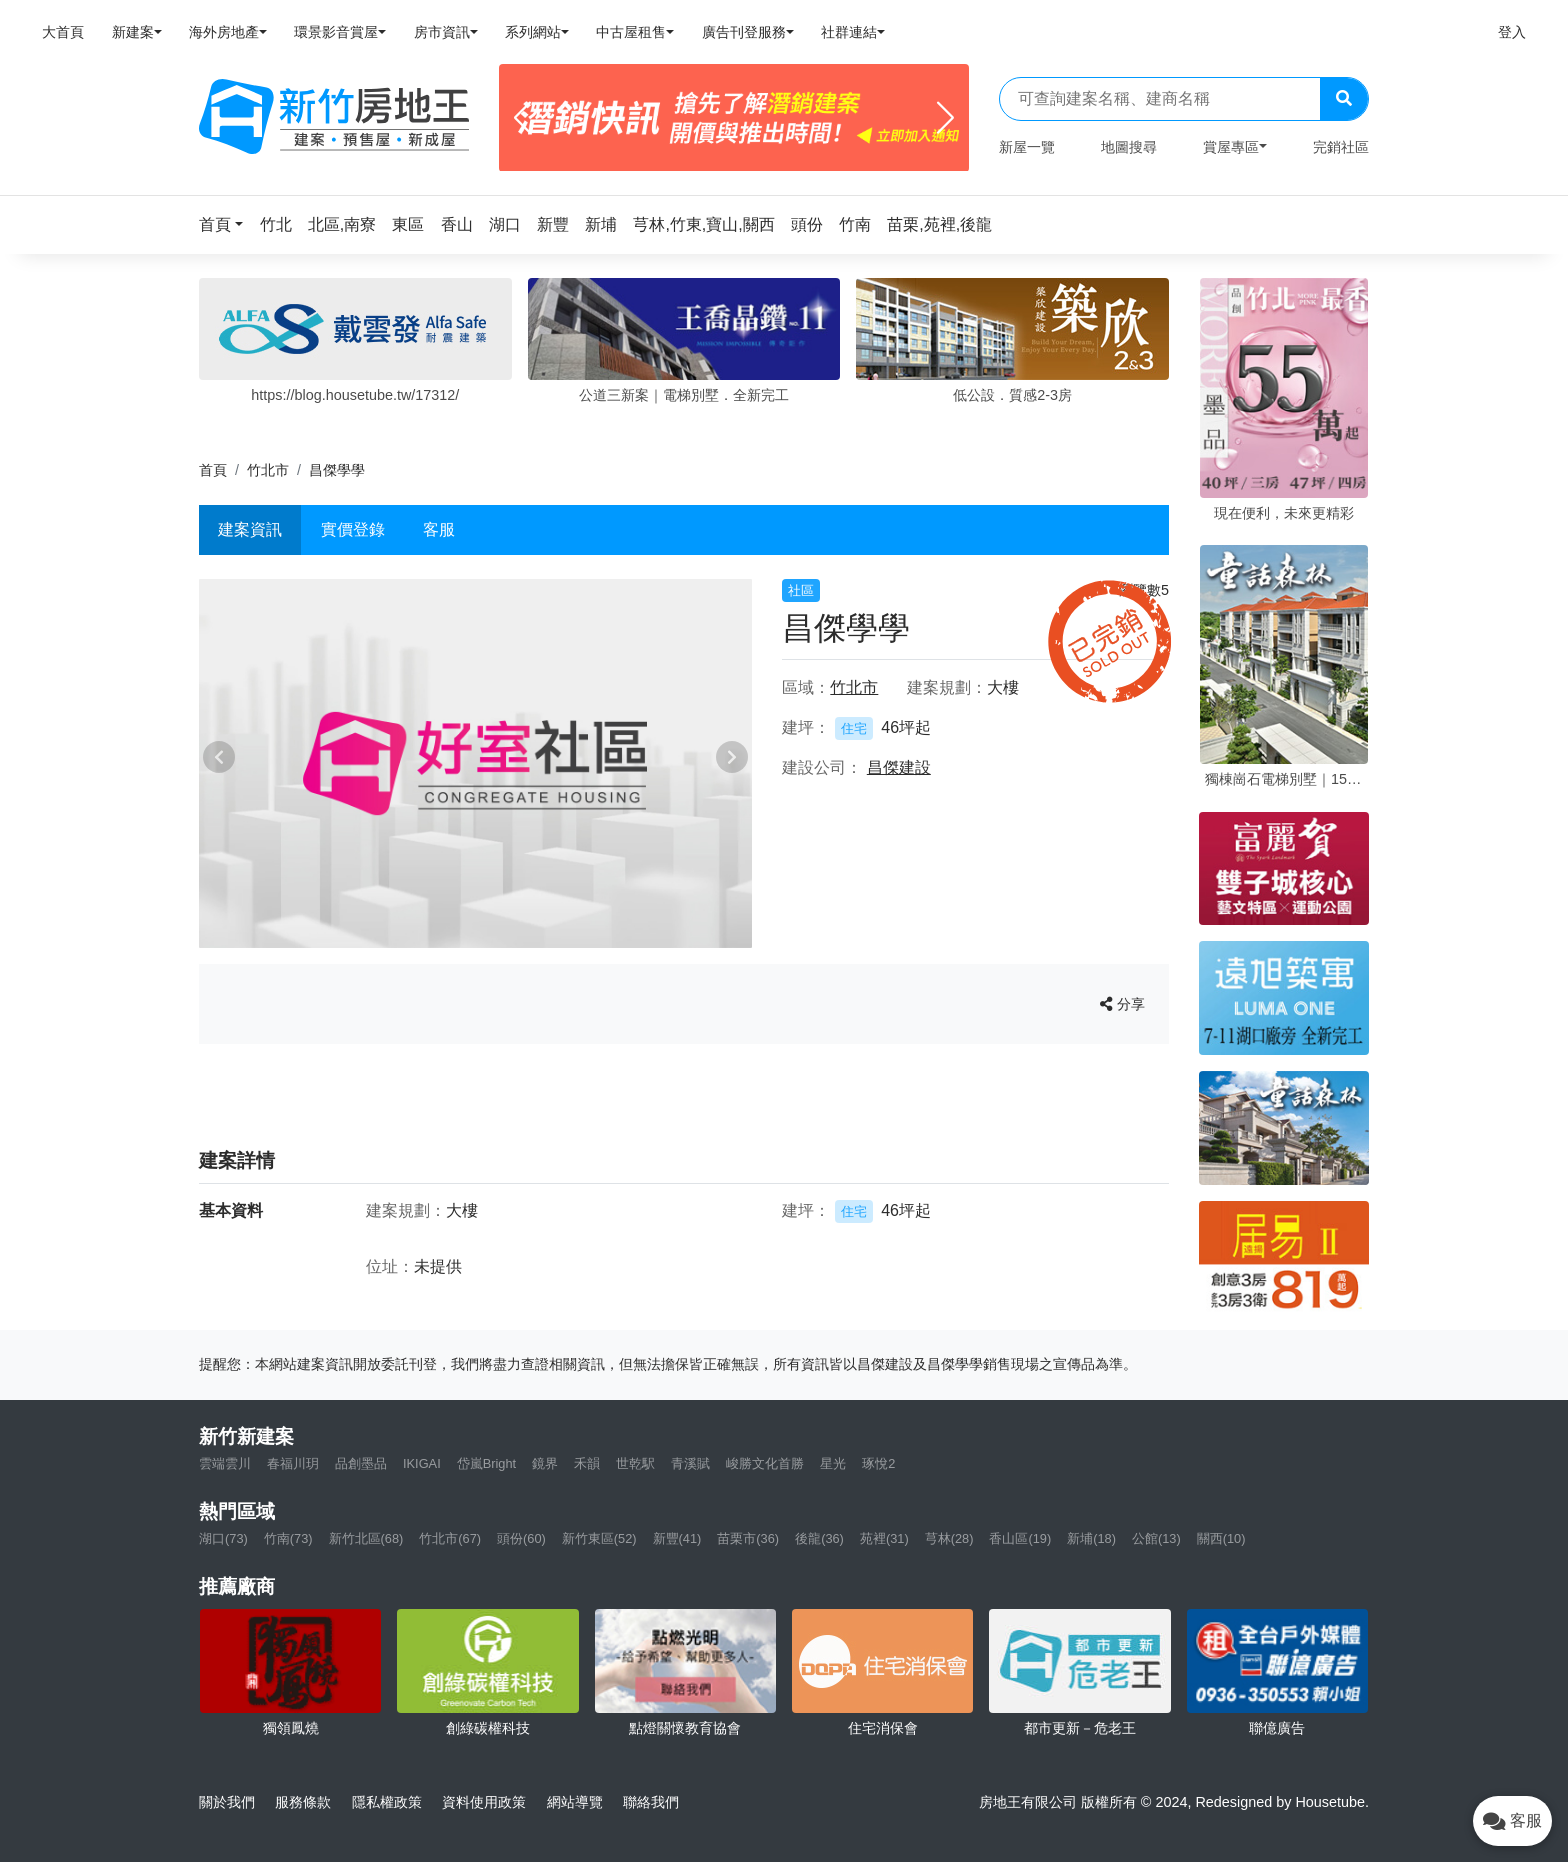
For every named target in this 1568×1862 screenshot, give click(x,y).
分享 (1122, 1004)
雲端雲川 (225, 1463)
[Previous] (522, 118)
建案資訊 (250, 529)
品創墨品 (361, 1463)
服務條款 (303, 1802)
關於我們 (227, 1802)
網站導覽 (575, 1802)
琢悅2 (878, 1463)
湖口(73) (223, 1538)
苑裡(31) (884, 1538)
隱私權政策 (387, 1802)
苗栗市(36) (748, 1538)
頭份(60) (521, 1538)
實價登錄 (353, 529)
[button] (227, 224)
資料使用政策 (484, 1802)
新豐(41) (677, 1538)
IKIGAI (422, 1463)
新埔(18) (1091, 1538)
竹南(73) (288, 1538)
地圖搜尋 (1129, 147)
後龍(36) (819, 1538)
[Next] (945, 118)
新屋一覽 (1027, 147)
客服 (439, 529)
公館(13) (1156, 1538)
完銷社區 (1341, 147)
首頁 (213, 470)
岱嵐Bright (486, 1463)
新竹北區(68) (366, 1538)
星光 (833, 1463)
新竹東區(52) (599, 1538)
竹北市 (268, 470)
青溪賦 (690, 1463)
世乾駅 (635, 1463)
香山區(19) (1020, 1538)
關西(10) (1221, 1538)
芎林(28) (949, 1538)
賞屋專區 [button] (1231, 147)
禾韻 (587, 1463)
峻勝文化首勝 (765, 1463)
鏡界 (545, 1463)
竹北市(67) (450, 1538)
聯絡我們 (651, 1802)
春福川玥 (293, 1463)
